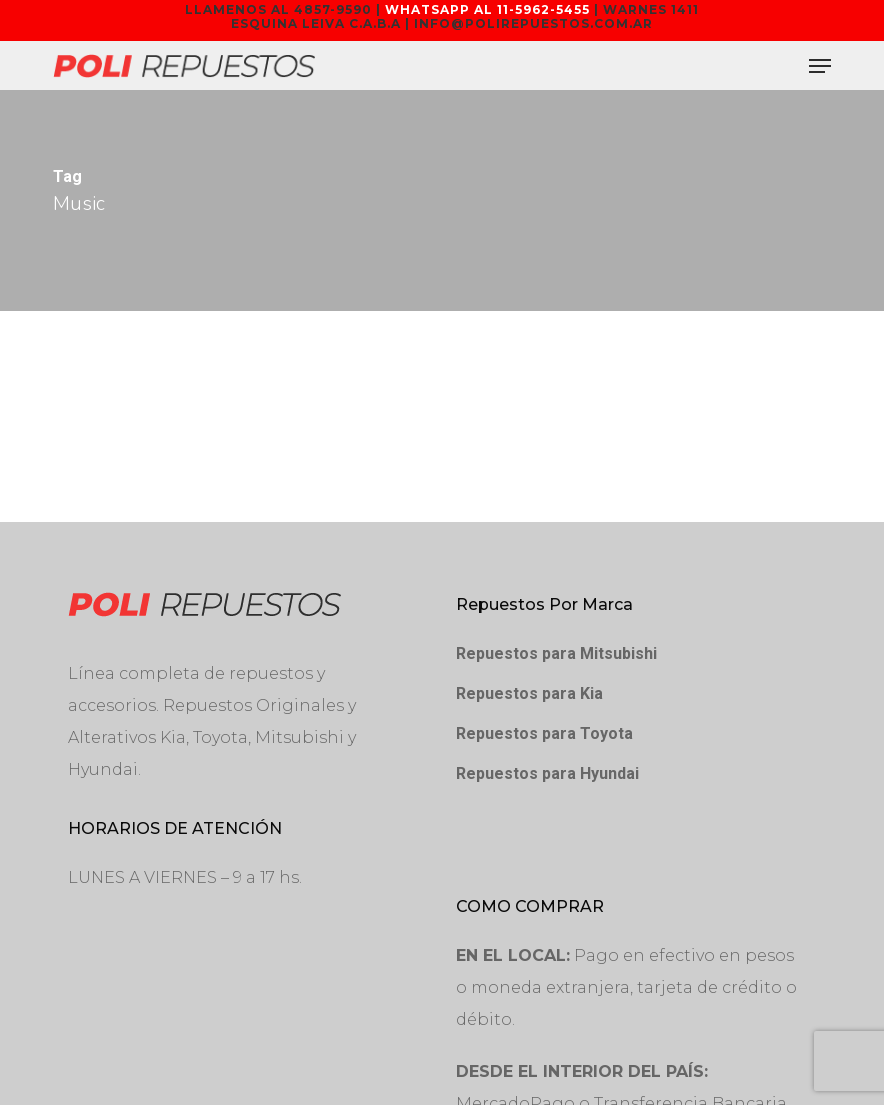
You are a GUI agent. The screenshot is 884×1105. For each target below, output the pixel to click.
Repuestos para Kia (529, 693)
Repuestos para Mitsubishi (556, 653)
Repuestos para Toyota (544, 733)
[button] (820, 66)
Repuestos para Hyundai (547, 773)
